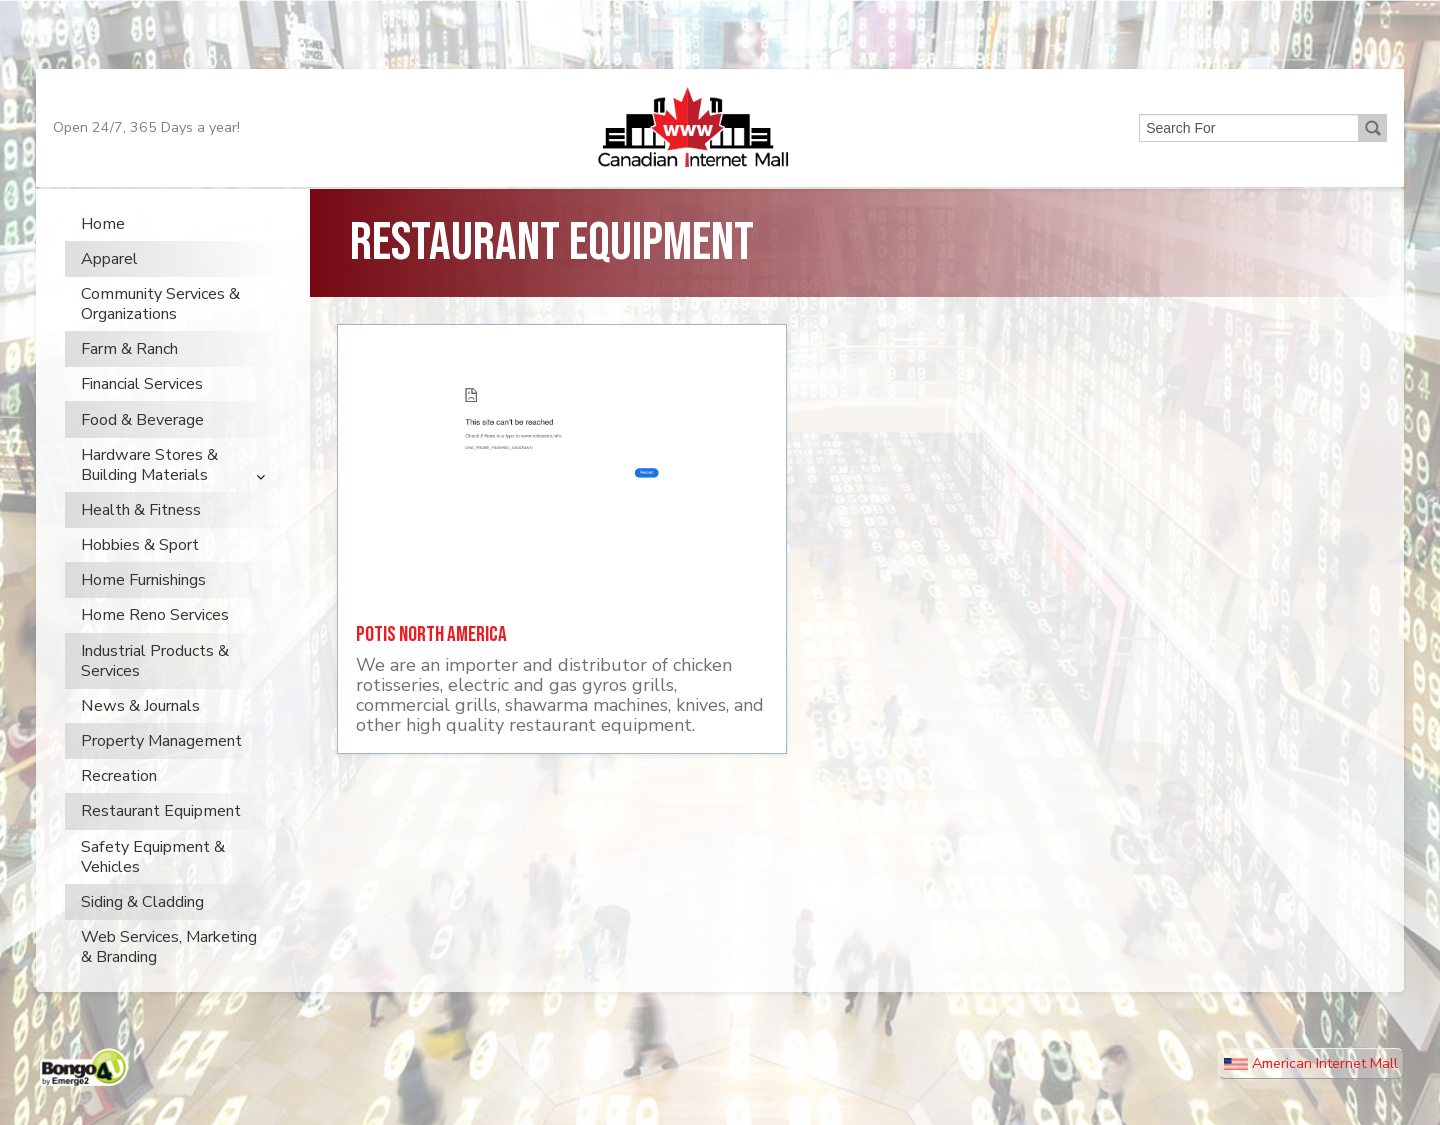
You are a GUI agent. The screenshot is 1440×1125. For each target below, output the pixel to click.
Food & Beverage (142, 449)
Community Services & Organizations (160, 334)
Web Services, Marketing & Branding (169, 977)
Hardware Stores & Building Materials (149, 494)
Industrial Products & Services (155, 690)
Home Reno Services (155, 645)
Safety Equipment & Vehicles (153, 886)
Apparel (109, 288)
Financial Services (142, 414)
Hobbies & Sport (140, 575)
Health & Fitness (141, 539)
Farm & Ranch (129, 379)
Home (103, 253)
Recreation (119, 806)
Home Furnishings (143, 610)
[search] (1247, 153)
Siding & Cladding (142, 931)
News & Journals (140, 735)
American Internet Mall (1311, 1093)
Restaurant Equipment (161, 841)
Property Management (161, 771)
